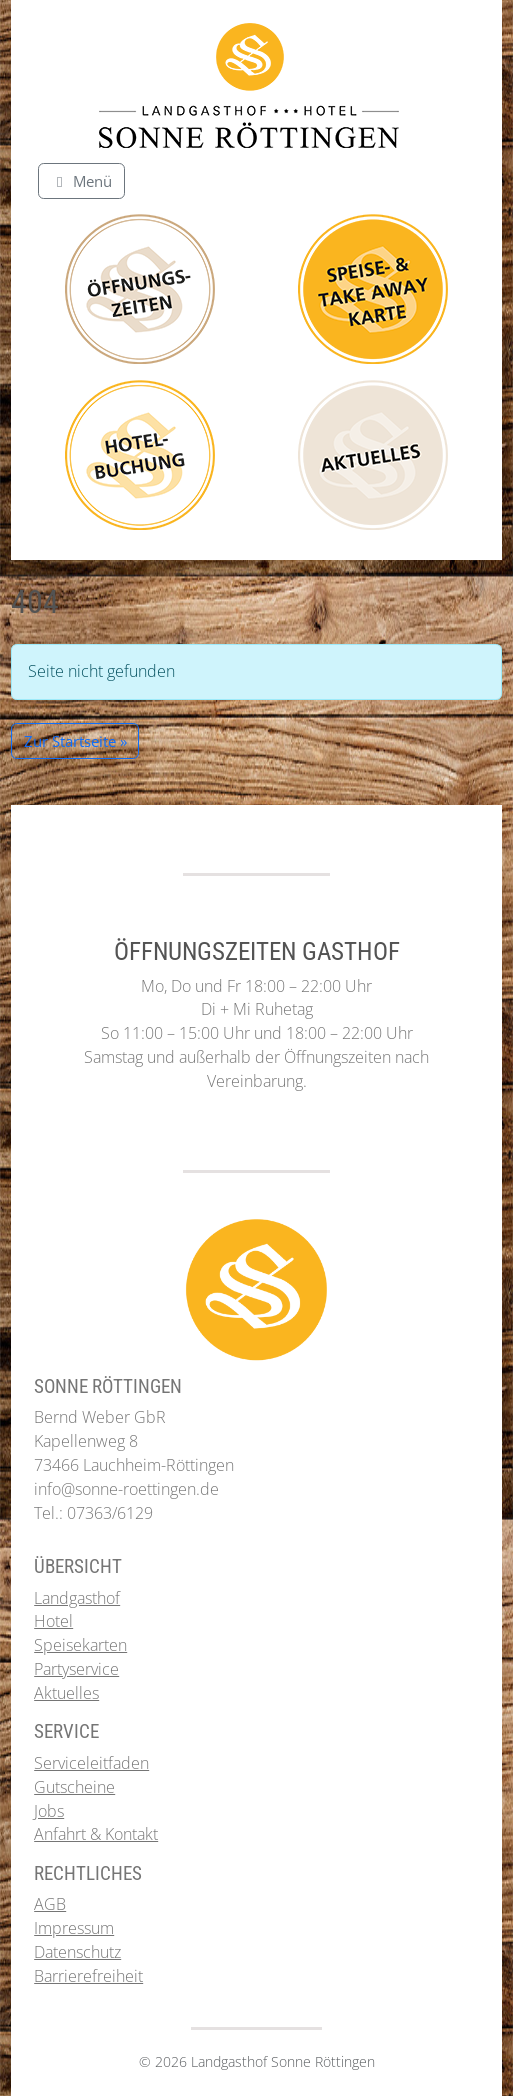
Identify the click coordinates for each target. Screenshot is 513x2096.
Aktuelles (66, 1693)
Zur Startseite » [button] (75, 741)
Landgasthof (77, 1598)
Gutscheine (74, 1787)
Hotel (53, 1621)
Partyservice (76, 1669)
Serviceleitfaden (91, 1763)
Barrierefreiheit (88, 1976)
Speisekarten (80, 1645)
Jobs (49, 1811)
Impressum (74, 1928)
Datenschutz (77, 1952)
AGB (50, 1904)
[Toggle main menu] (81, 181)
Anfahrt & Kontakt (96, 1834)
